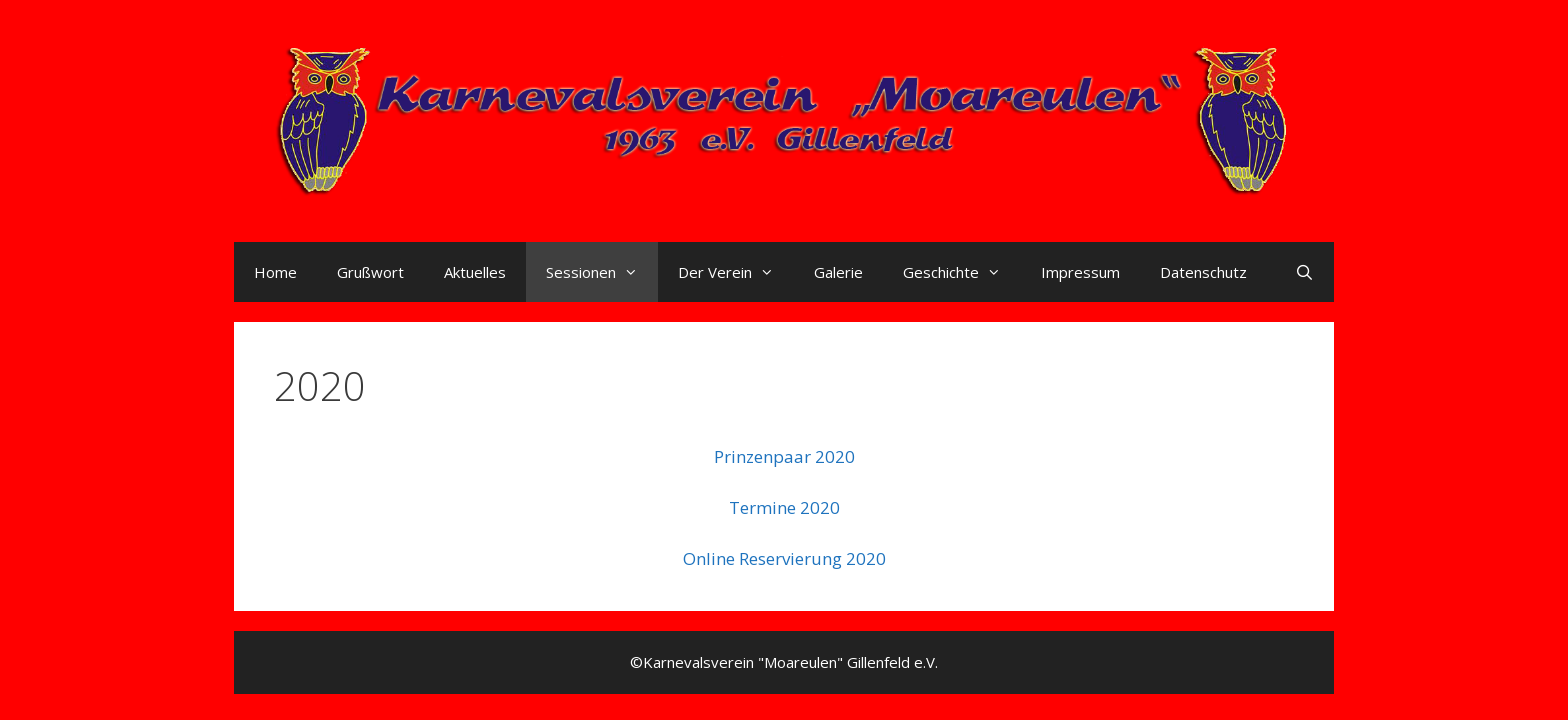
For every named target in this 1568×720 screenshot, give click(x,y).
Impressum (1080, 272)
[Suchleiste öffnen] (1304, 272)
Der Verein (736, 272)
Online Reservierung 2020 (784, 558)
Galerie (838, 272)
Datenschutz (1203, 272)
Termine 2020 (784, 507)
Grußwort (370, 272)
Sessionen (602, 272)
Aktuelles (475, 272)
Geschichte (962, 272)
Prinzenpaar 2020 (784, 456)
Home (275, 272)
